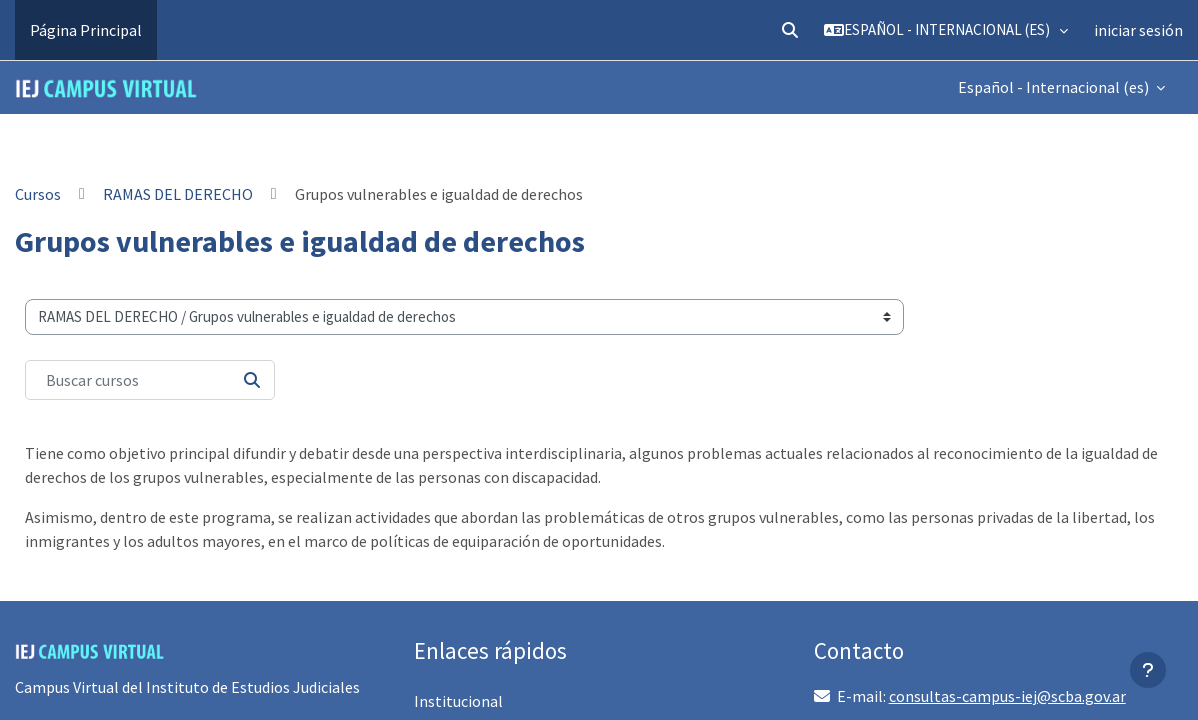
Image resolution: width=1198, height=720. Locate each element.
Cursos (38, 194)
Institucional (458, 701)
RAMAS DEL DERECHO (178, 194)
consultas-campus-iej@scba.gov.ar (1007, 696)
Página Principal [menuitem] (86, 30)
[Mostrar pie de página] (1148, 670)
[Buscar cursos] (150, 380)
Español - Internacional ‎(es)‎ (1055, 87)
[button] (790, 30)
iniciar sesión (1138, 30)
